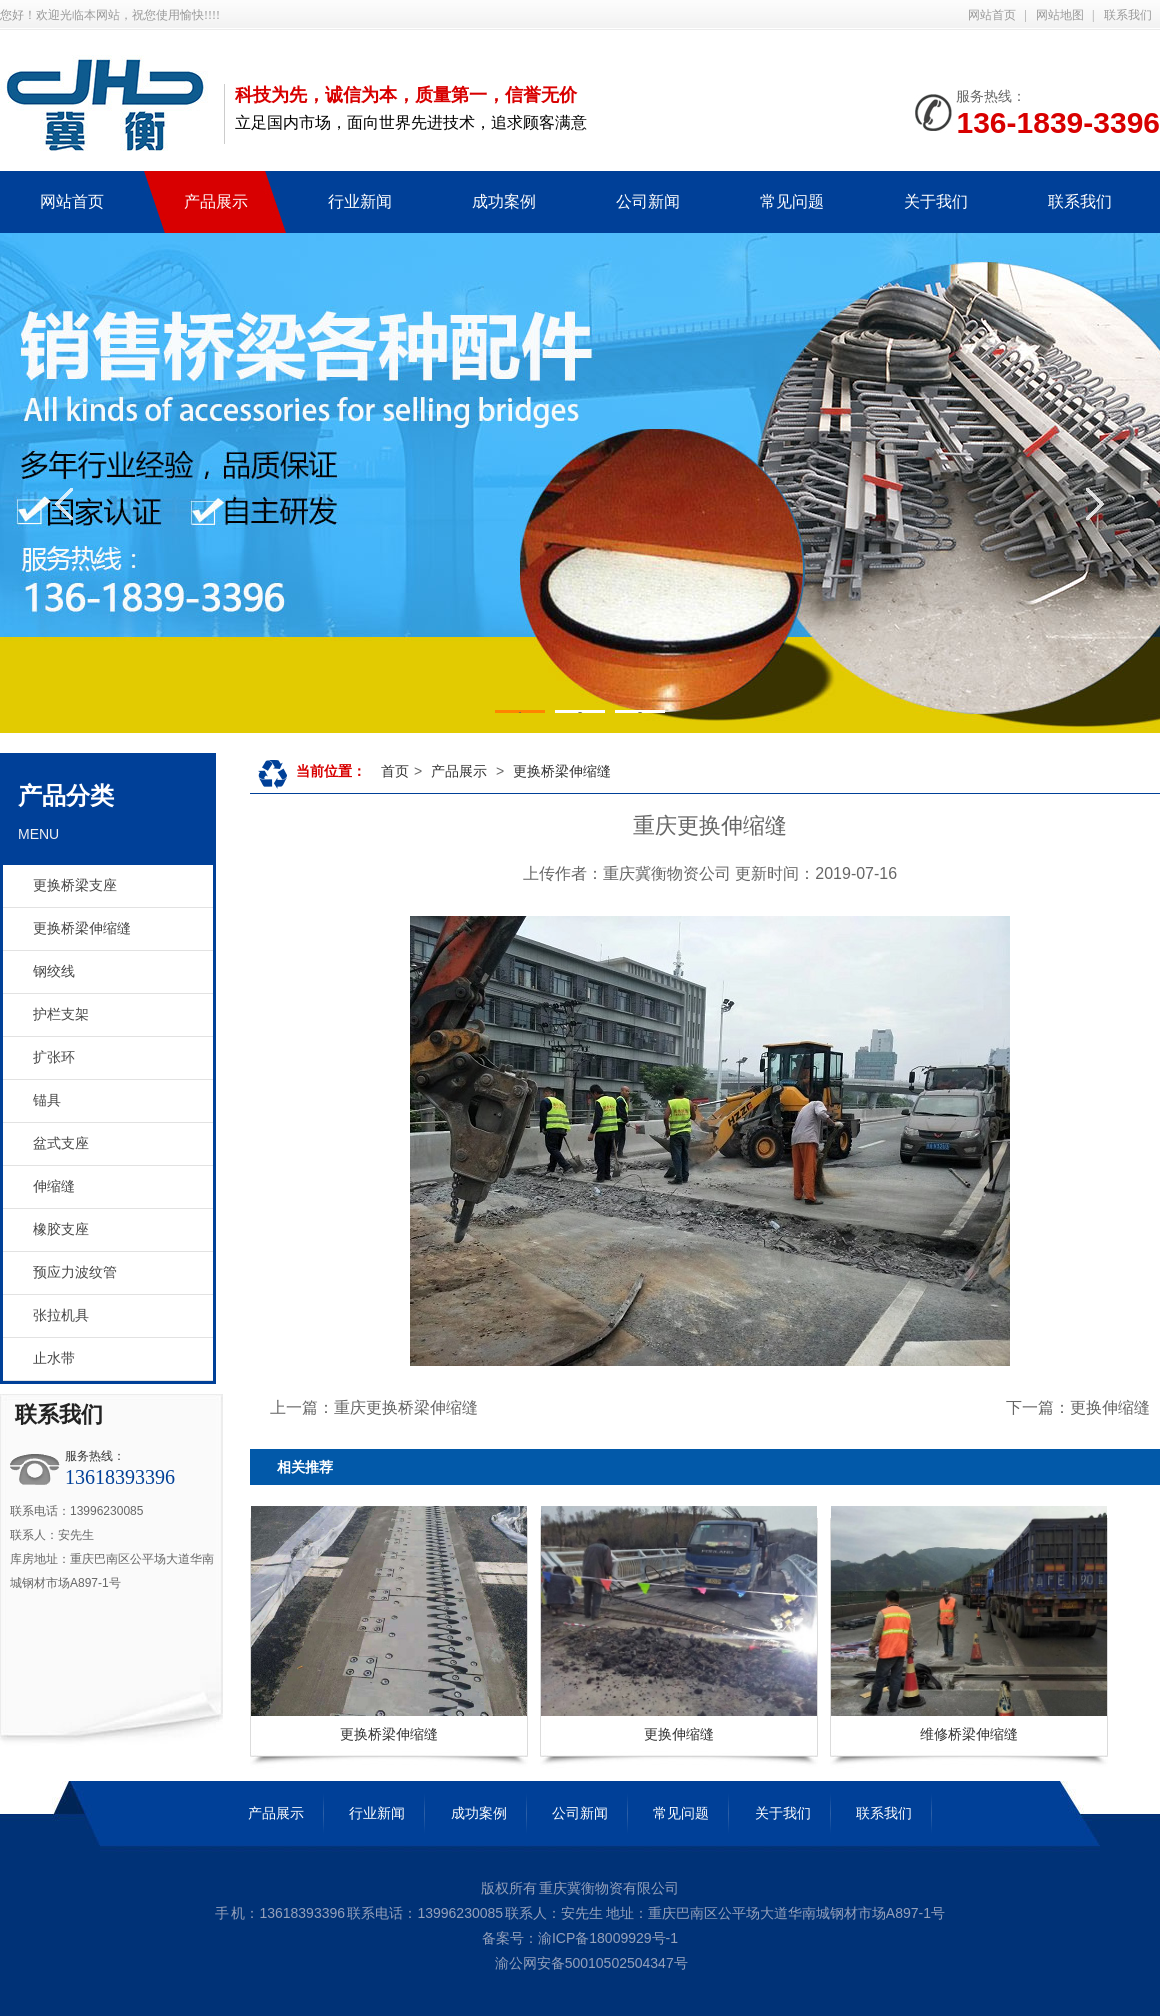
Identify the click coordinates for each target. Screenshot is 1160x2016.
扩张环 (54, 1057)
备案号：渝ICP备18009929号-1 (580, 1938)
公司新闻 (580, 1813)
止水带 (54, 1358)
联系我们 (1128, 15)
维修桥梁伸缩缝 (969, 1734)
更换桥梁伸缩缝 (82, 928)
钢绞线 (54, 971)
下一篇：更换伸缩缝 (1078, 1407)
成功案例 (479, 1813)
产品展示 (459, 771)
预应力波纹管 (75, 1272)
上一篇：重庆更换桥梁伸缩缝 (374, 1407)
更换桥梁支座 (75, 885)
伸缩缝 (54, 1186)
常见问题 (681, 1813)
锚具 (47, 1100)
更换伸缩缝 (679, 1734)
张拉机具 (61, 1315)
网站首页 (992, 15)
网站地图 (1060, 15)
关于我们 (783, 1813)
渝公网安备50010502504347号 (589, 1963)
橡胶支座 (61, 1229)
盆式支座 (61, 1143)
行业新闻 (377, 1813)
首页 (395, 771)
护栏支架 (61, 1014)
